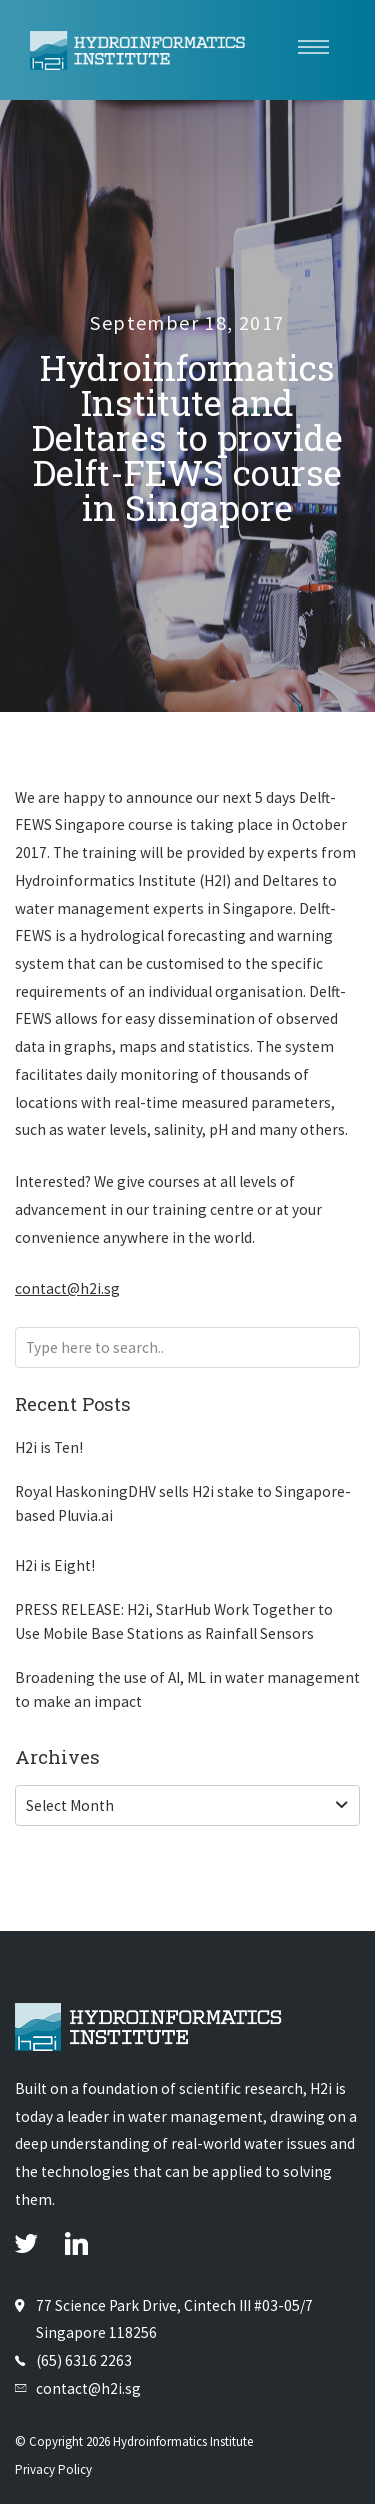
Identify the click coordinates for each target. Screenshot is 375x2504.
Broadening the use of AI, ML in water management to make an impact (187, 1689)
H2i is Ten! (49, 1447)
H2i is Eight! (55, 1565)
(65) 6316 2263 (84, 2360)
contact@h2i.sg (67, 1288)
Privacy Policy (53, 2469)
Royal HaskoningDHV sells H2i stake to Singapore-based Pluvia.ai (183, 1503)
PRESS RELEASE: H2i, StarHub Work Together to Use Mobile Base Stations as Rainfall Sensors (174, 1621)
